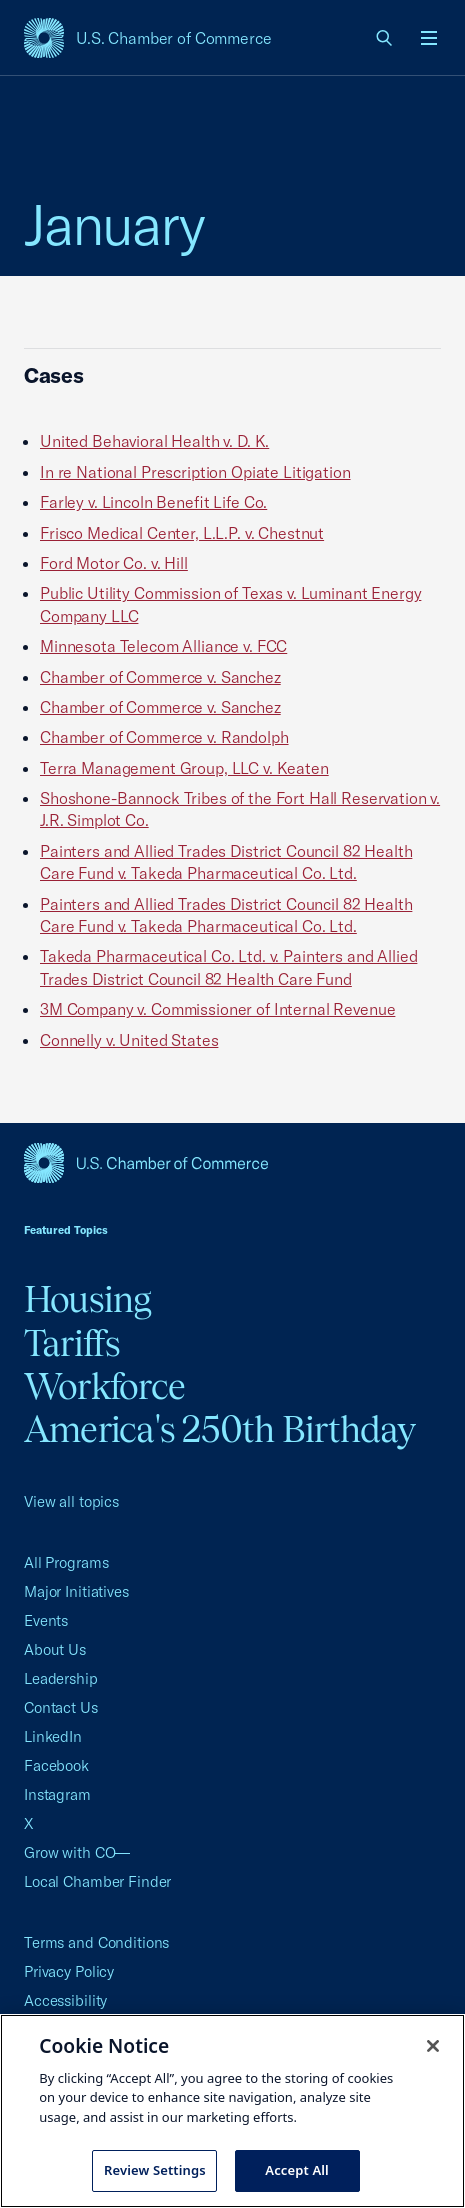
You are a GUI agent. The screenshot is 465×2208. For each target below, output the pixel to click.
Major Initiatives (76, 1591)
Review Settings (155, 2170)
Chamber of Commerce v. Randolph (164, 737)
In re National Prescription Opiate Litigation (195, 472)
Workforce (104, 1386)
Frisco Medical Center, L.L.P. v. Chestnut (182, 533)
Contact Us (61, 1707)
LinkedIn (53, 1736)
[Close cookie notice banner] (433, 2046)
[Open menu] (429, 38)
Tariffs (72, 1343)
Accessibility (65, 2000)
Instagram (57, 1794)
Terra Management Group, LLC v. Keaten (184, 768)
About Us (55, 1649)
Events (46, 1620)
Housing (88, 1299)
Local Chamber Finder (97, 1881)
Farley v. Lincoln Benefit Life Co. (153, 502)
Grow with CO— (77, 1852)
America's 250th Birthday (219, 1429)
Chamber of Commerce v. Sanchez (160, 677)
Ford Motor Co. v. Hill (114, 563)
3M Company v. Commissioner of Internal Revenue (217, 1009)
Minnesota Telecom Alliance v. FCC (163, 646)
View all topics (71, 1501)
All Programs (66, 1562)
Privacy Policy (69, 1971)
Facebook (56, 1765)
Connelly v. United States (129, 1040)
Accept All (297, 2170)
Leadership (61, 1678)
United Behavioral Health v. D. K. (154, 441)
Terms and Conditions (96, 1942)
